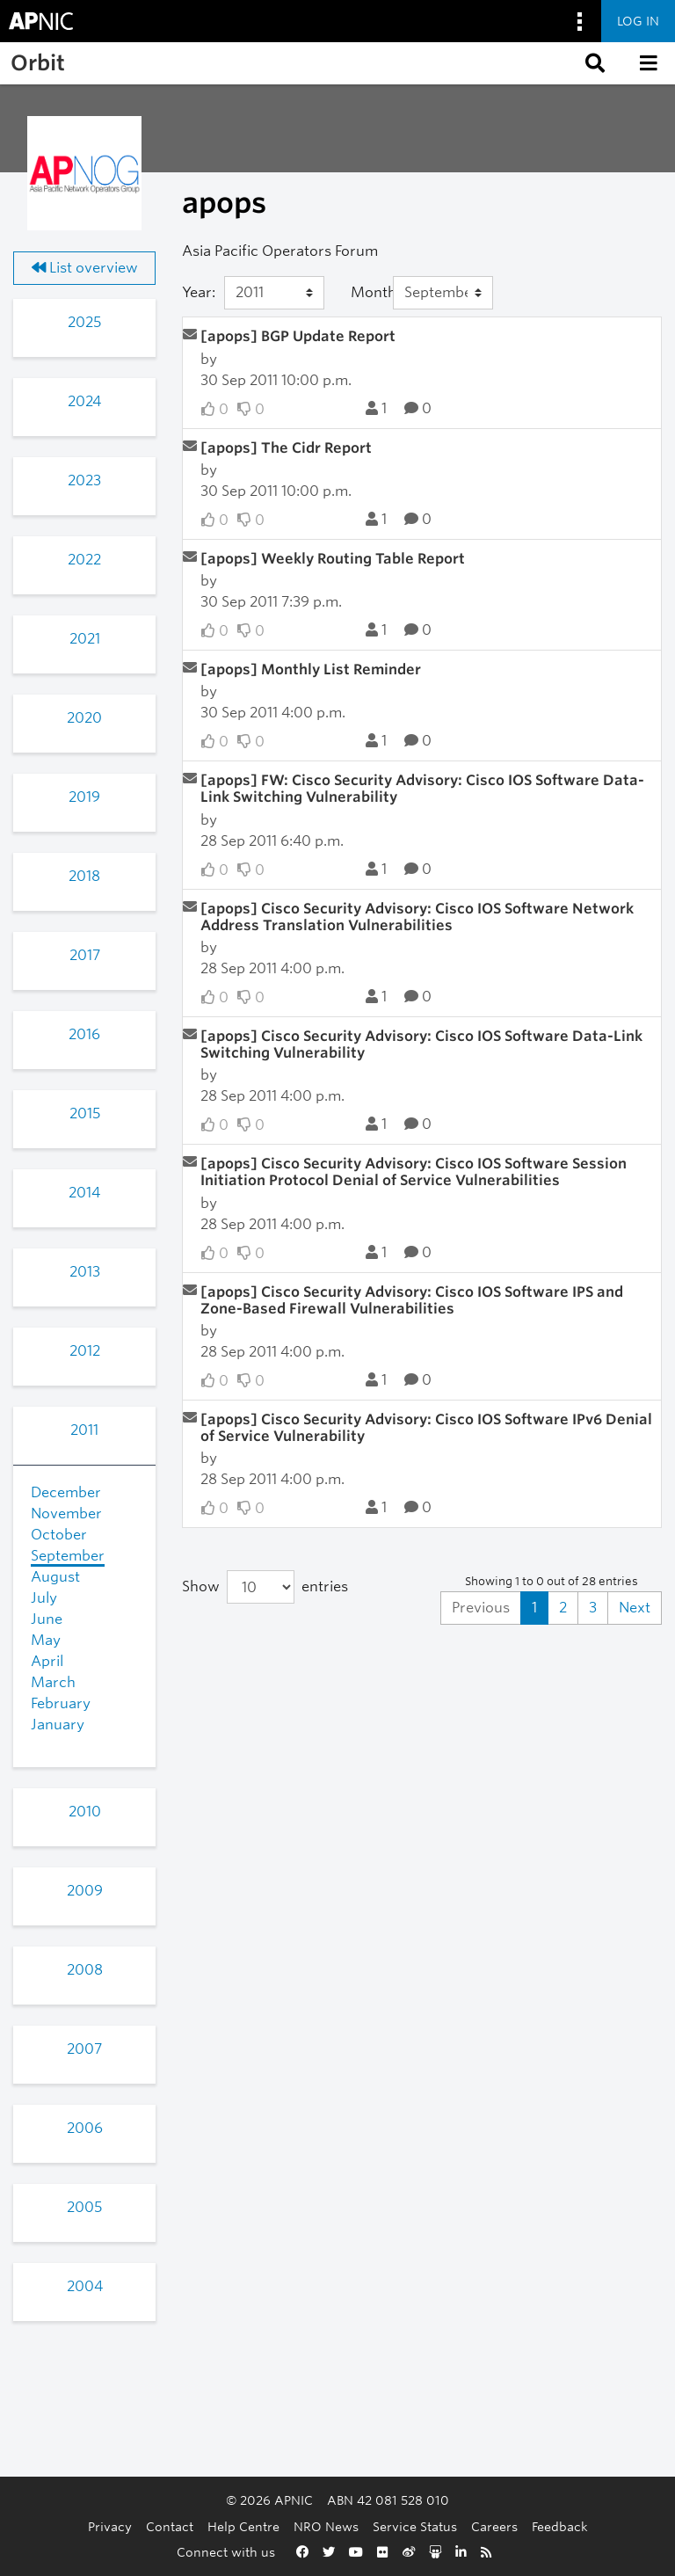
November (66, 1513)
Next (634, 1607)
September (68, 1555)
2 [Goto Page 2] (563, 1607)
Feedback (560, 2526)
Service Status (415, 2526)
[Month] (443, 292)
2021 (84, 638)
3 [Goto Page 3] (593, 1607)
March (53, 1682)
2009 (85, 1890)
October (59, 1534)
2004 (85, 2286)
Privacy (110, 2526)
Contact (169, 2526)
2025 (84, 322)
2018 (84, 876)
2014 (84, 1192)
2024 (84, 401)
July (44, 1598)
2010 (85, 1811)
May (46, 1640)
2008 (85, 1969)
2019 (84, 797)
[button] (593, 63)
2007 (84, 2049)
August (55, 1576)
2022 (84, 559)
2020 (84, 717)
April (47, 1661)
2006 (85, 2128)
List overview (85, 267)
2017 (84, 955)
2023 (84, 480)
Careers (494, 2526)
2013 (84, 1271)
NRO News (326, 2526)
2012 (84, 1351)
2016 (84, 1034)
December (66, 1492)
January (57, 1724)
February (61, 1703)
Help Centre (243, 2526)
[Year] (274, 292)
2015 (84, 1113)
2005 (84, 2207)
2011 (84, 1430)
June (46, 1619)
